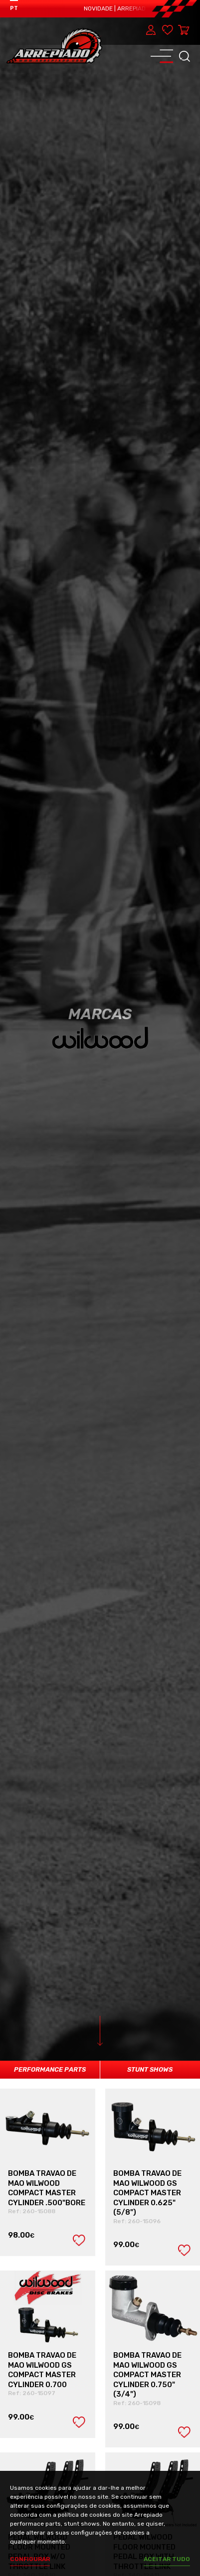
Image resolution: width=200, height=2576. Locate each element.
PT (14, 8)
